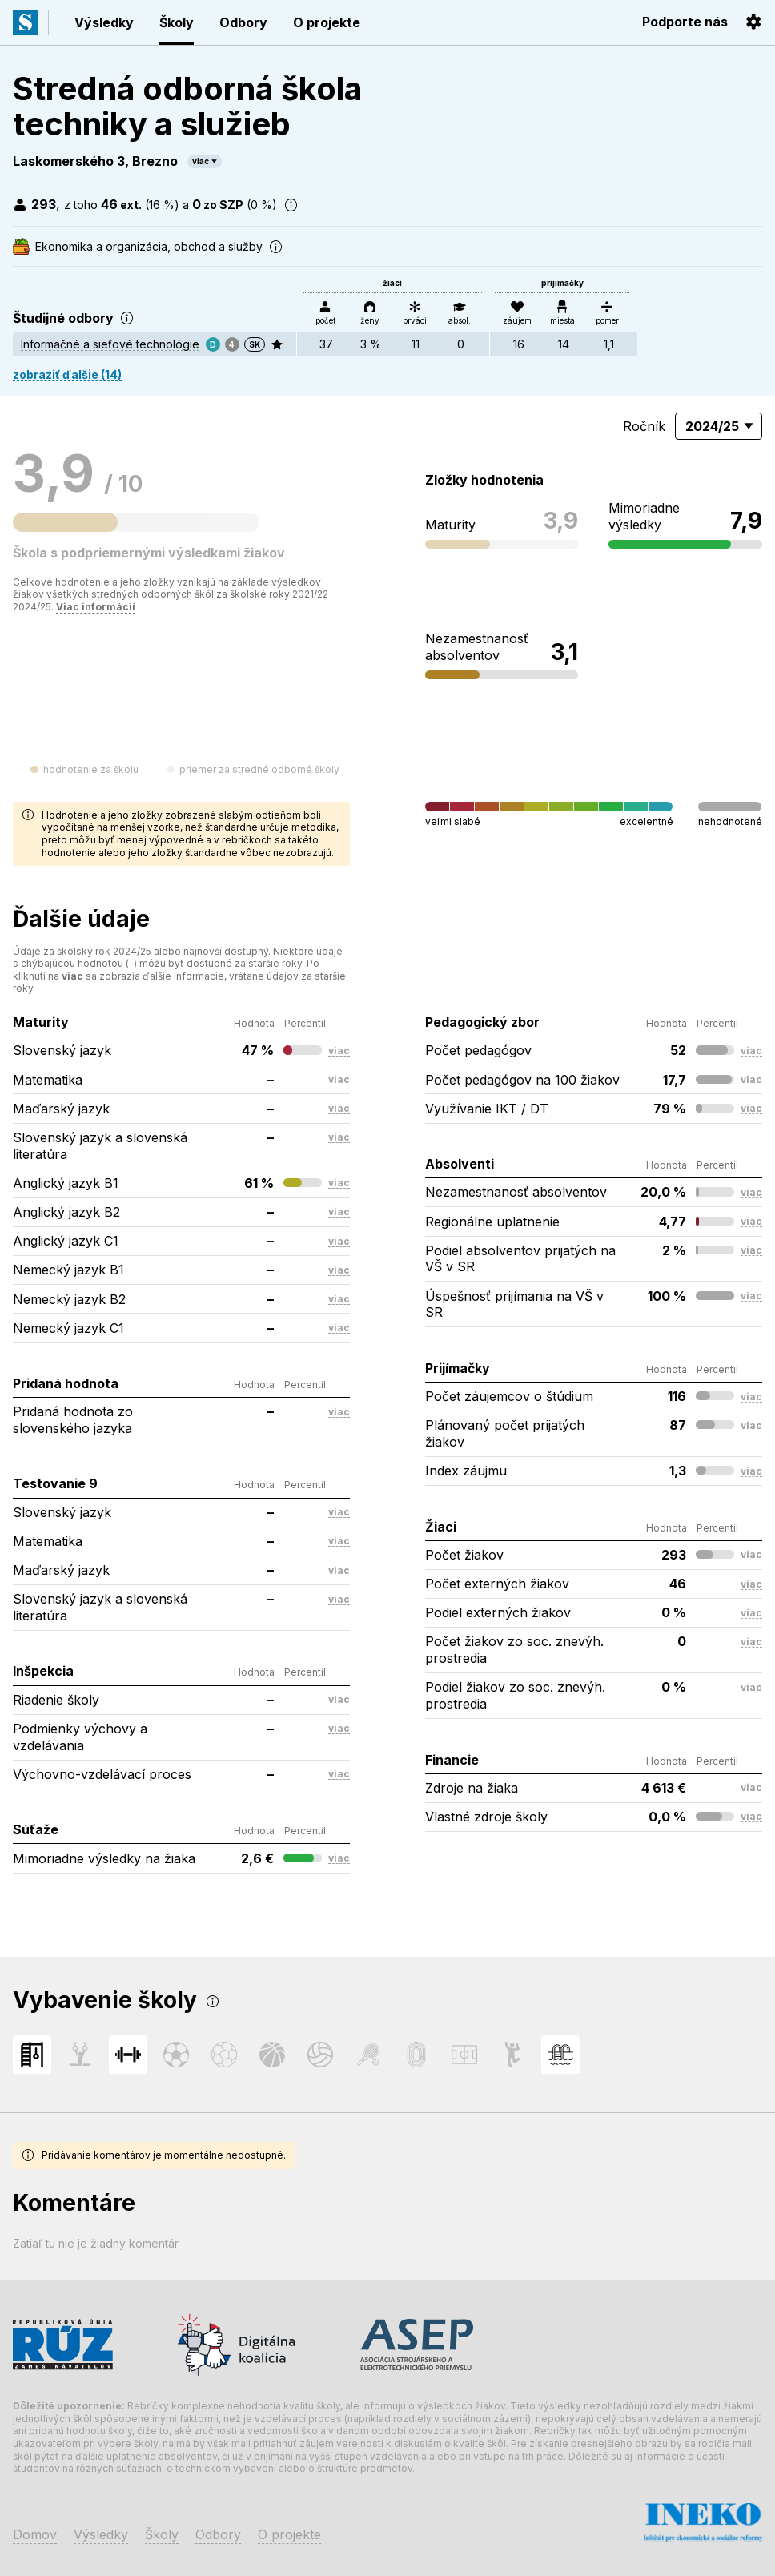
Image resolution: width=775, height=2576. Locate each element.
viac (200, 161)
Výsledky (104, 22)
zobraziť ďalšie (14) (67, 374)
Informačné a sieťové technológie (110, 344)
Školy (176, 22)
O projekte (326, 22)
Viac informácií (95, 607)
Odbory (243, 22)
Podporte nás (685, 22)
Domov (35, 2534)
